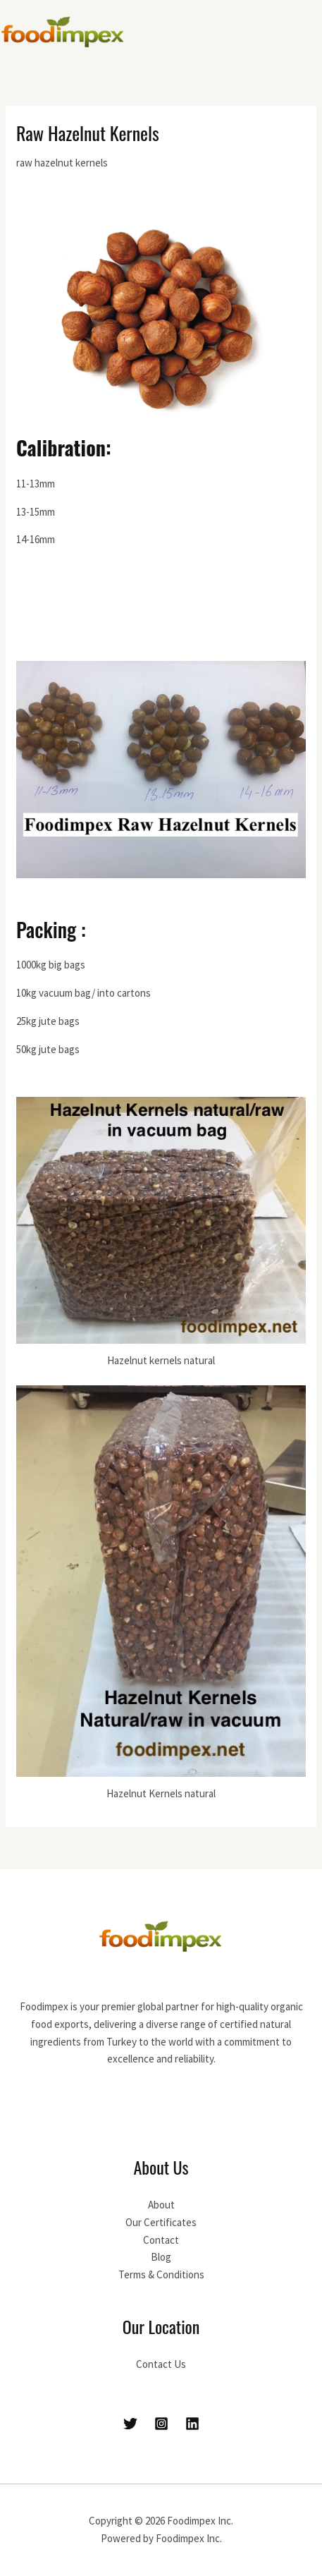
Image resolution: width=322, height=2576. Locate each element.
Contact (161, 2240)
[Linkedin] (192, 2424)
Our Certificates (161, 2222)
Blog (161, 2257)
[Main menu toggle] (307, 32)
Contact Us (161, 2364)
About (161, 2204)
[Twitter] (130, 2424)
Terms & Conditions (161, 2274)
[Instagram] (161, 2424)
